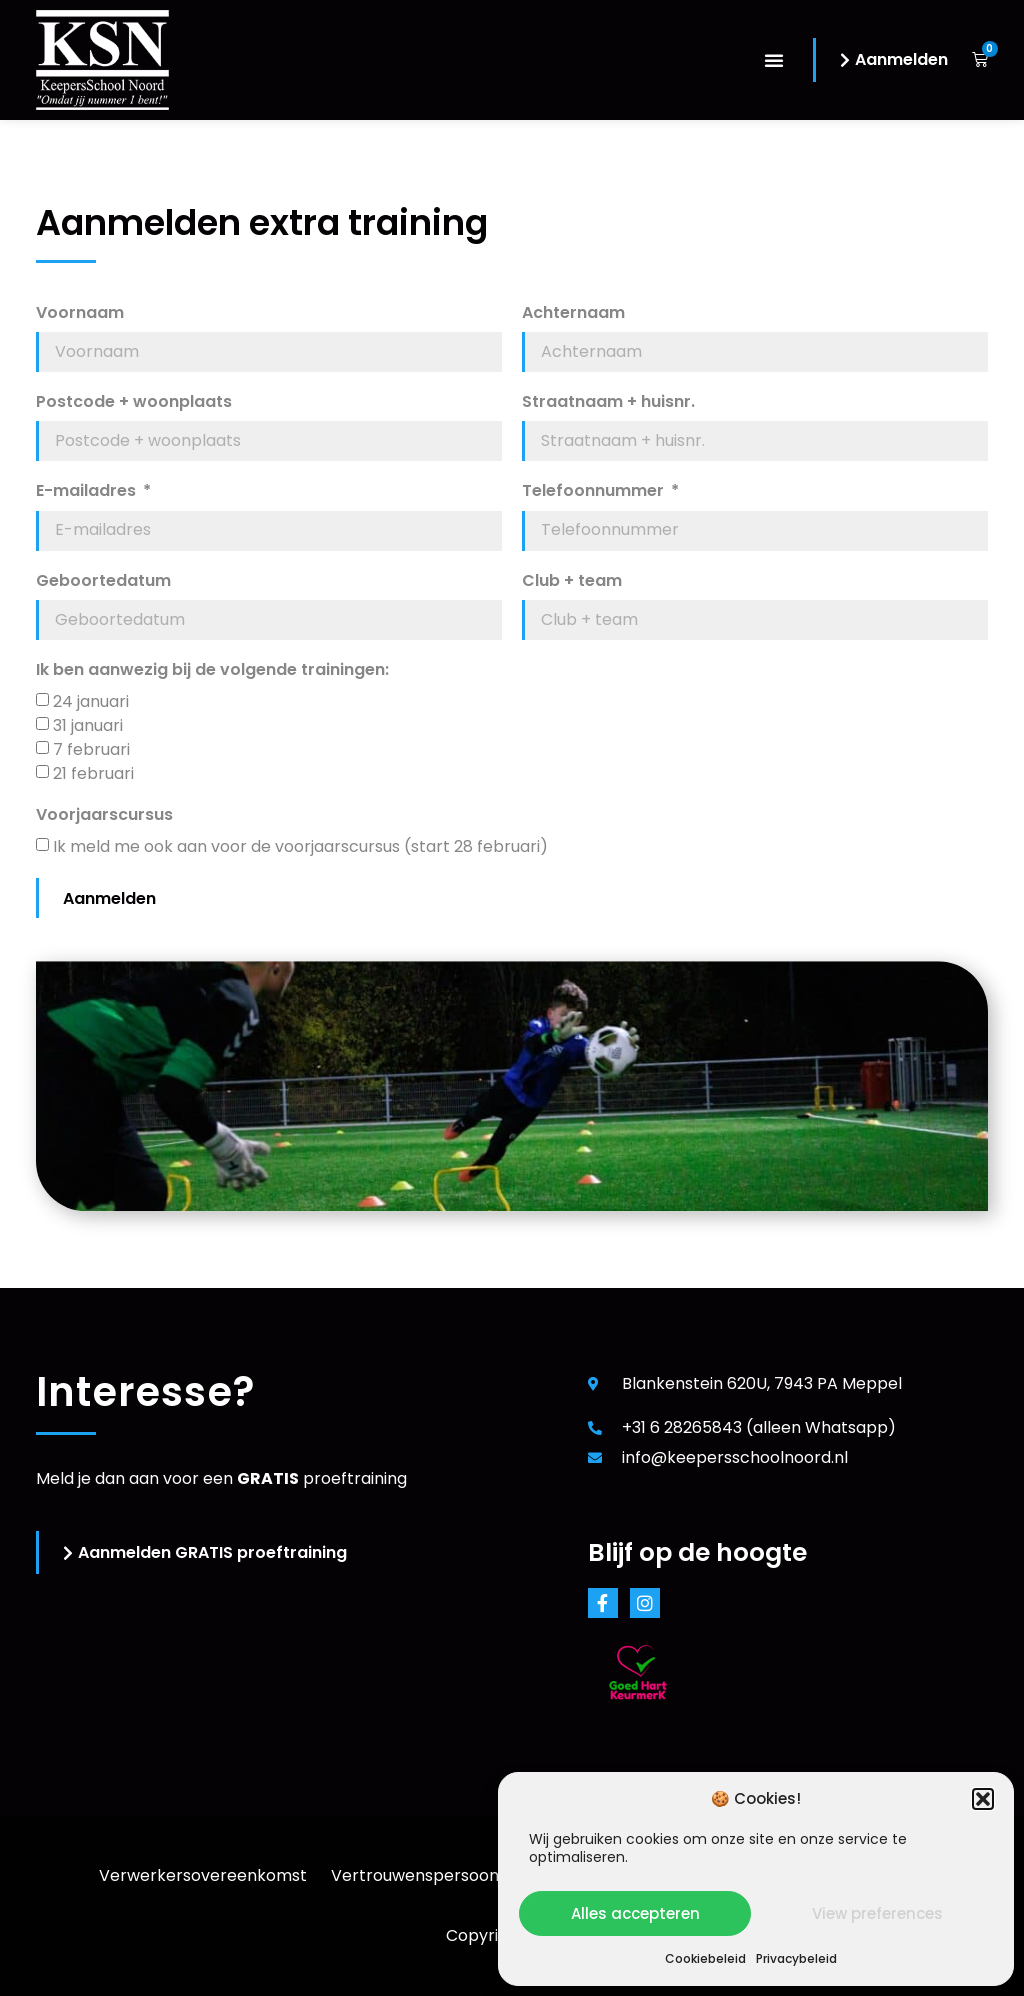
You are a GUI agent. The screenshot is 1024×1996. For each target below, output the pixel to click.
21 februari (93, 773)
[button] (983, 1799)
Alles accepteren (635, 1913)
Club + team (572, 581)
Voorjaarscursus (104, 815)
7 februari (91, 749)
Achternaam (573, 313)
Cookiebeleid (705, 1958)
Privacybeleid (796, 1958)
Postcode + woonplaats (134, 402)
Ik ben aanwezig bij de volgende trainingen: (212, 670)
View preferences (877, 1913)
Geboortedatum (103, 581)
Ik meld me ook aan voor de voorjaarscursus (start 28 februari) (300, 846)
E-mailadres (88, 491)
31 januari (88, 725)
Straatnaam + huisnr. (608, 402)
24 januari (91, 701)
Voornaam (80, 313)
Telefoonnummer (595, 491)
